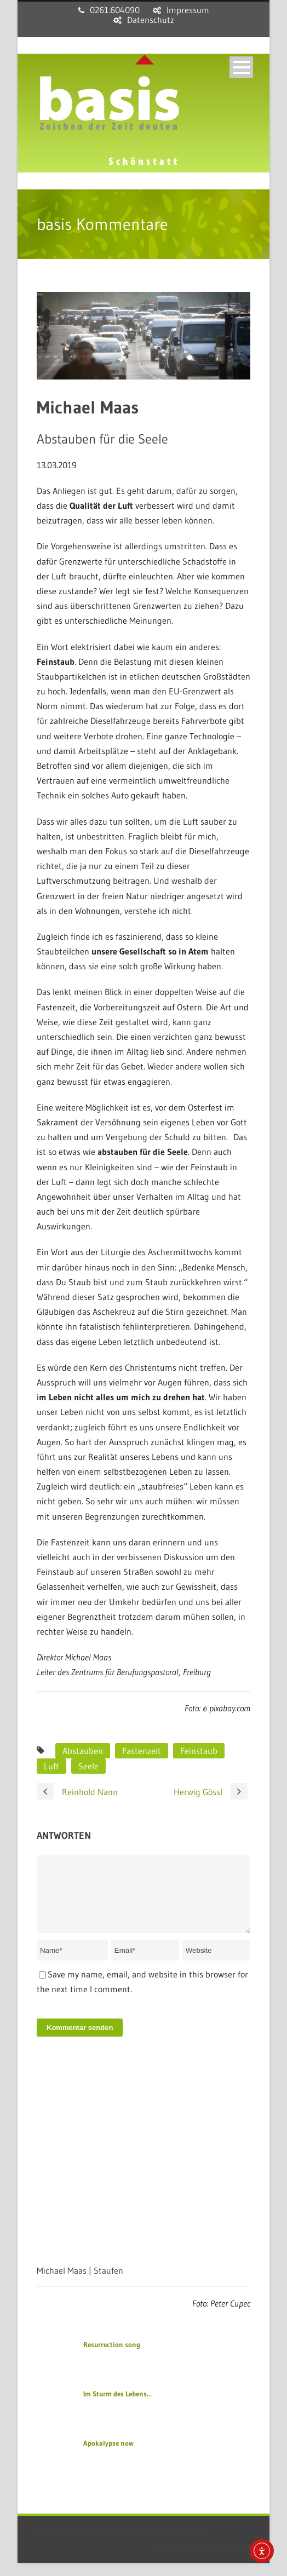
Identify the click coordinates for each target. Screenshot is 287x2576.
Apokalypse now (108, 2456)
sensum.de (230, 2559)
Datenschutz (150, 19)
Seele (88, 1766)
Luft (51, 1766)
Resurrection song (111, 2357)
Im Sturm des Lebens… (117, 2406)
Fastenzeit (141, 1750)
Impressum (188, 9)
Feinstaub (198, 1750)
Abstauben (82, 1750)
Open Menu (241, 67)
